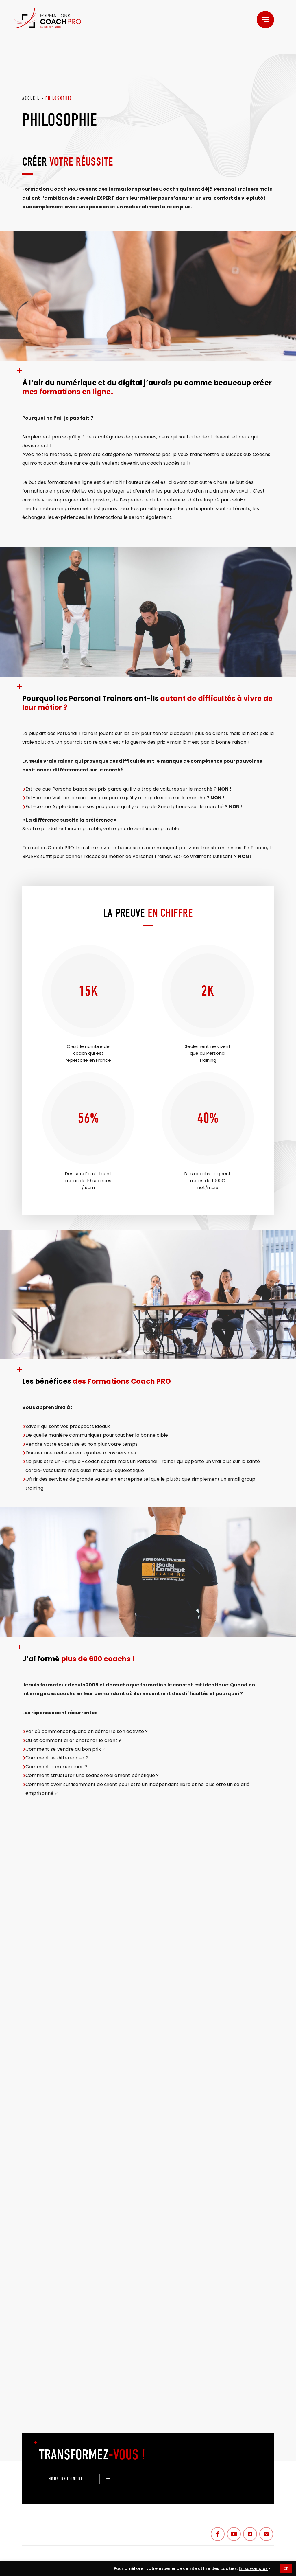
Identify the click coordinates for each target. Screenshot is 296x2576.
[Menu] (265, 19)
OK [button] (286, 2568)
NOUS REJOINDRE (66, 2478)
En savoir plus (253, 2568)
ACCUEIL (31, 98)
